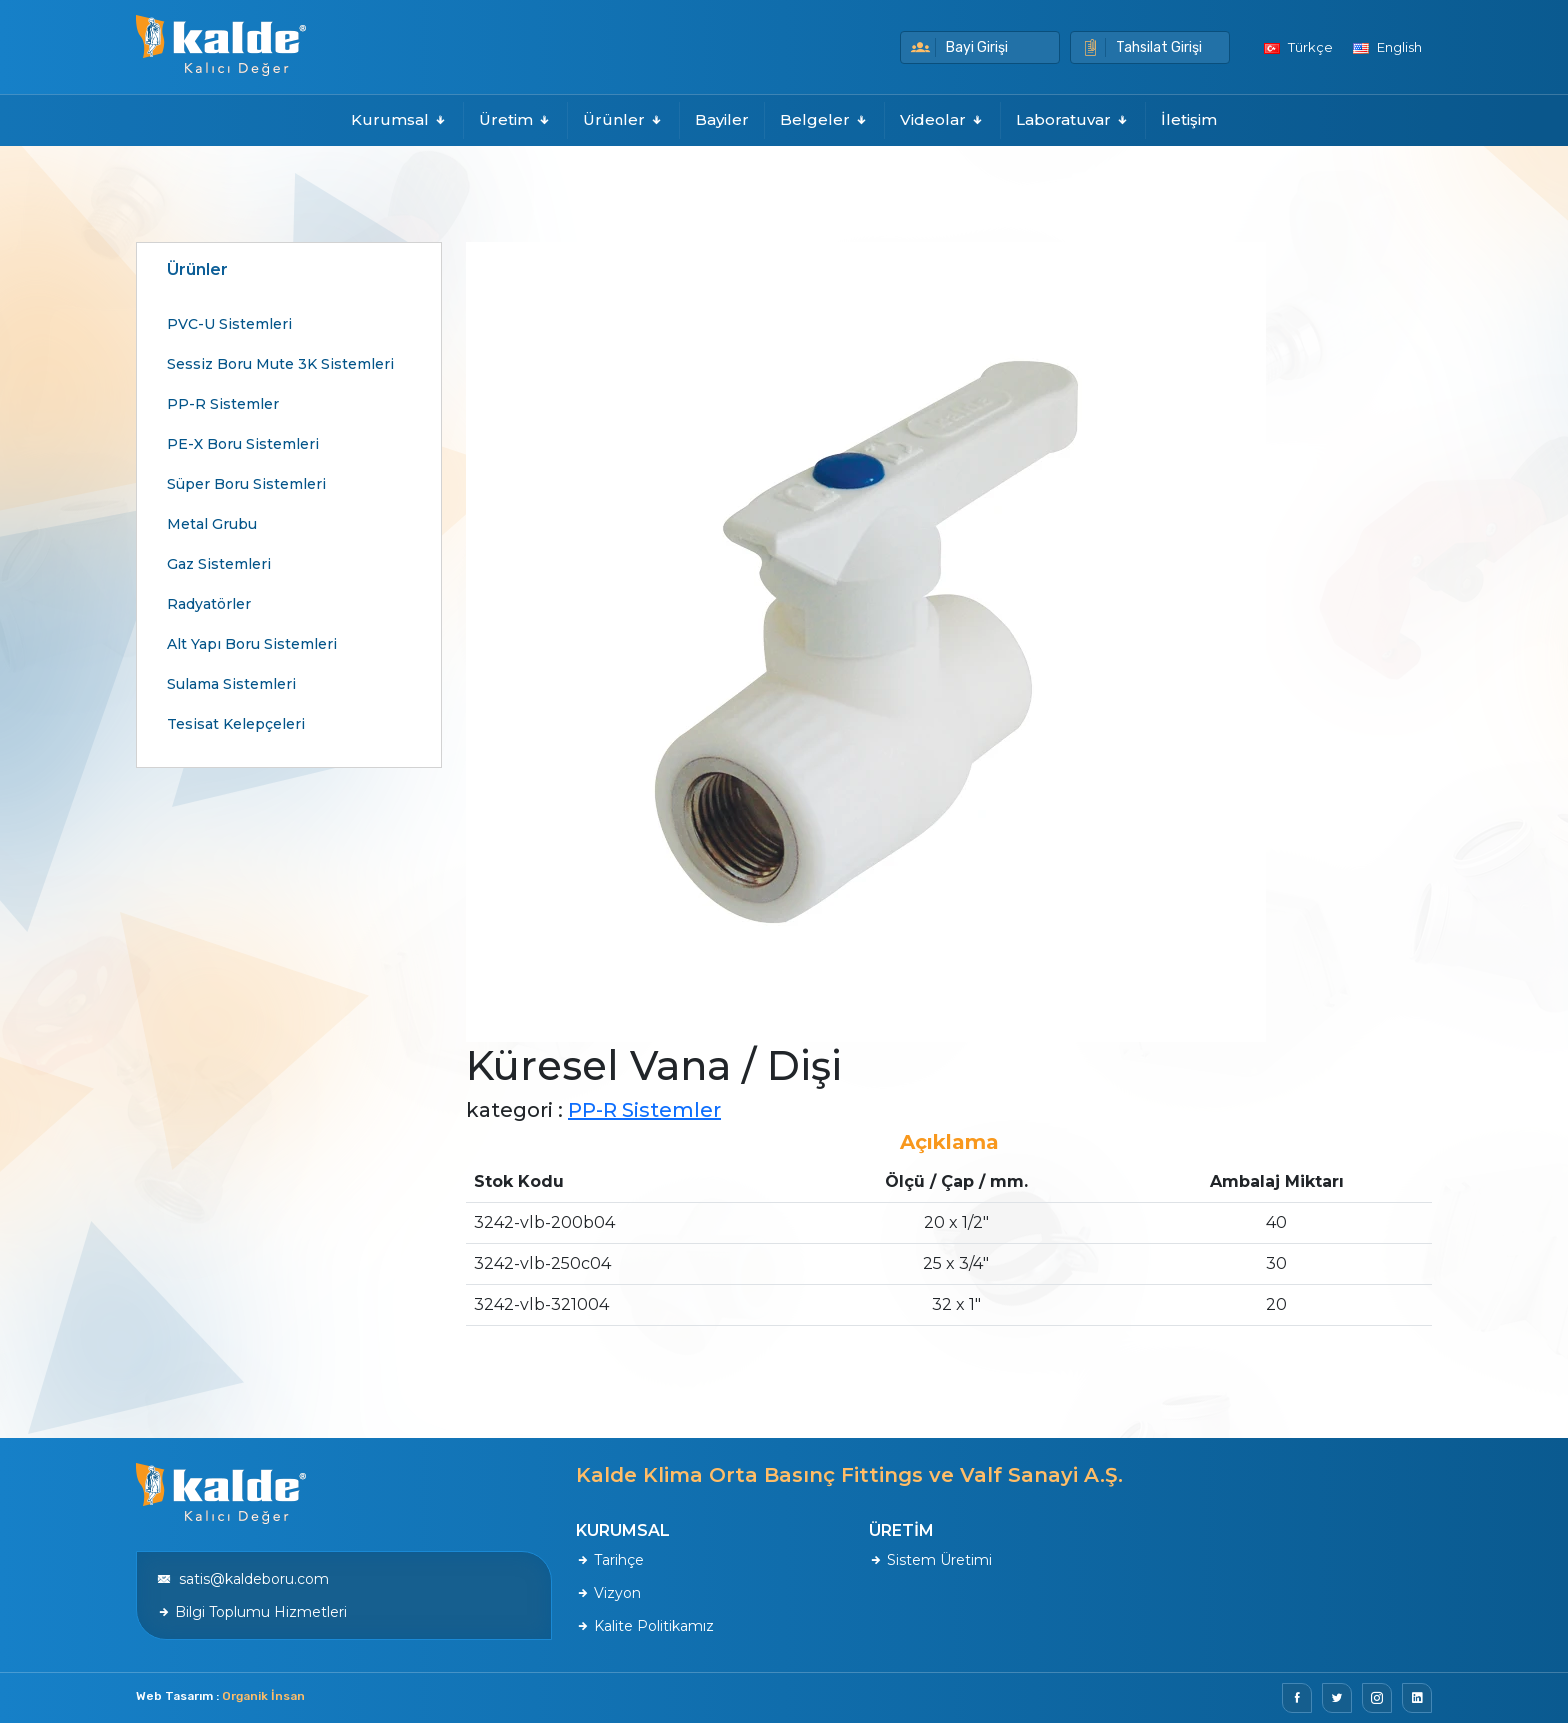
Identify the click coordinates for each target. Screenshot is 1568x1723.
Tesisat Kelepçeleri (236, 724)
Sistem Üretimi (930, 1560)
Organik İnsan (263, 1696)
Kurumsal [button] (399, 119)
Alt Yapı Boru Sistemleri (252, 644)
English (1387, 47)
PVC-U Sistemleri (229, 324)
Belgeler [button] (824, 119)
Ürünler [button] (623, 119)
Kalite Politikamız (645, 1626)
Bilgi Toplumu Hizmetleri (252, 1612)
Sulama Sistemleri (231, 684)
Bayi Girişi (959, 47)
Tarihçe (610, 1560)
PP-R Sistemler (223, 404)
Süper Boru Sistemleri (246, 484)
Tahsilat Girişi (1141, 47)
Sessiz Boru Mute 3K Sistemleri (280, 364)
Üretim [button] (515, 119)
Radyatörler (209, 604)
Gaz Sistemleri (219, 564)
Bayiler (722, 119)
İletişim (1189, 119)
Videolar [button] (942, 119)
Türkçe (1298, 47)
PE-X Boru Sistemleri (243, 444)
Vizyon (608, 1593)
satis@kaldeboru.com (243, 1579)
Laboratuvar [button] (1073, 119)
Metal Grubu (212, 524)
